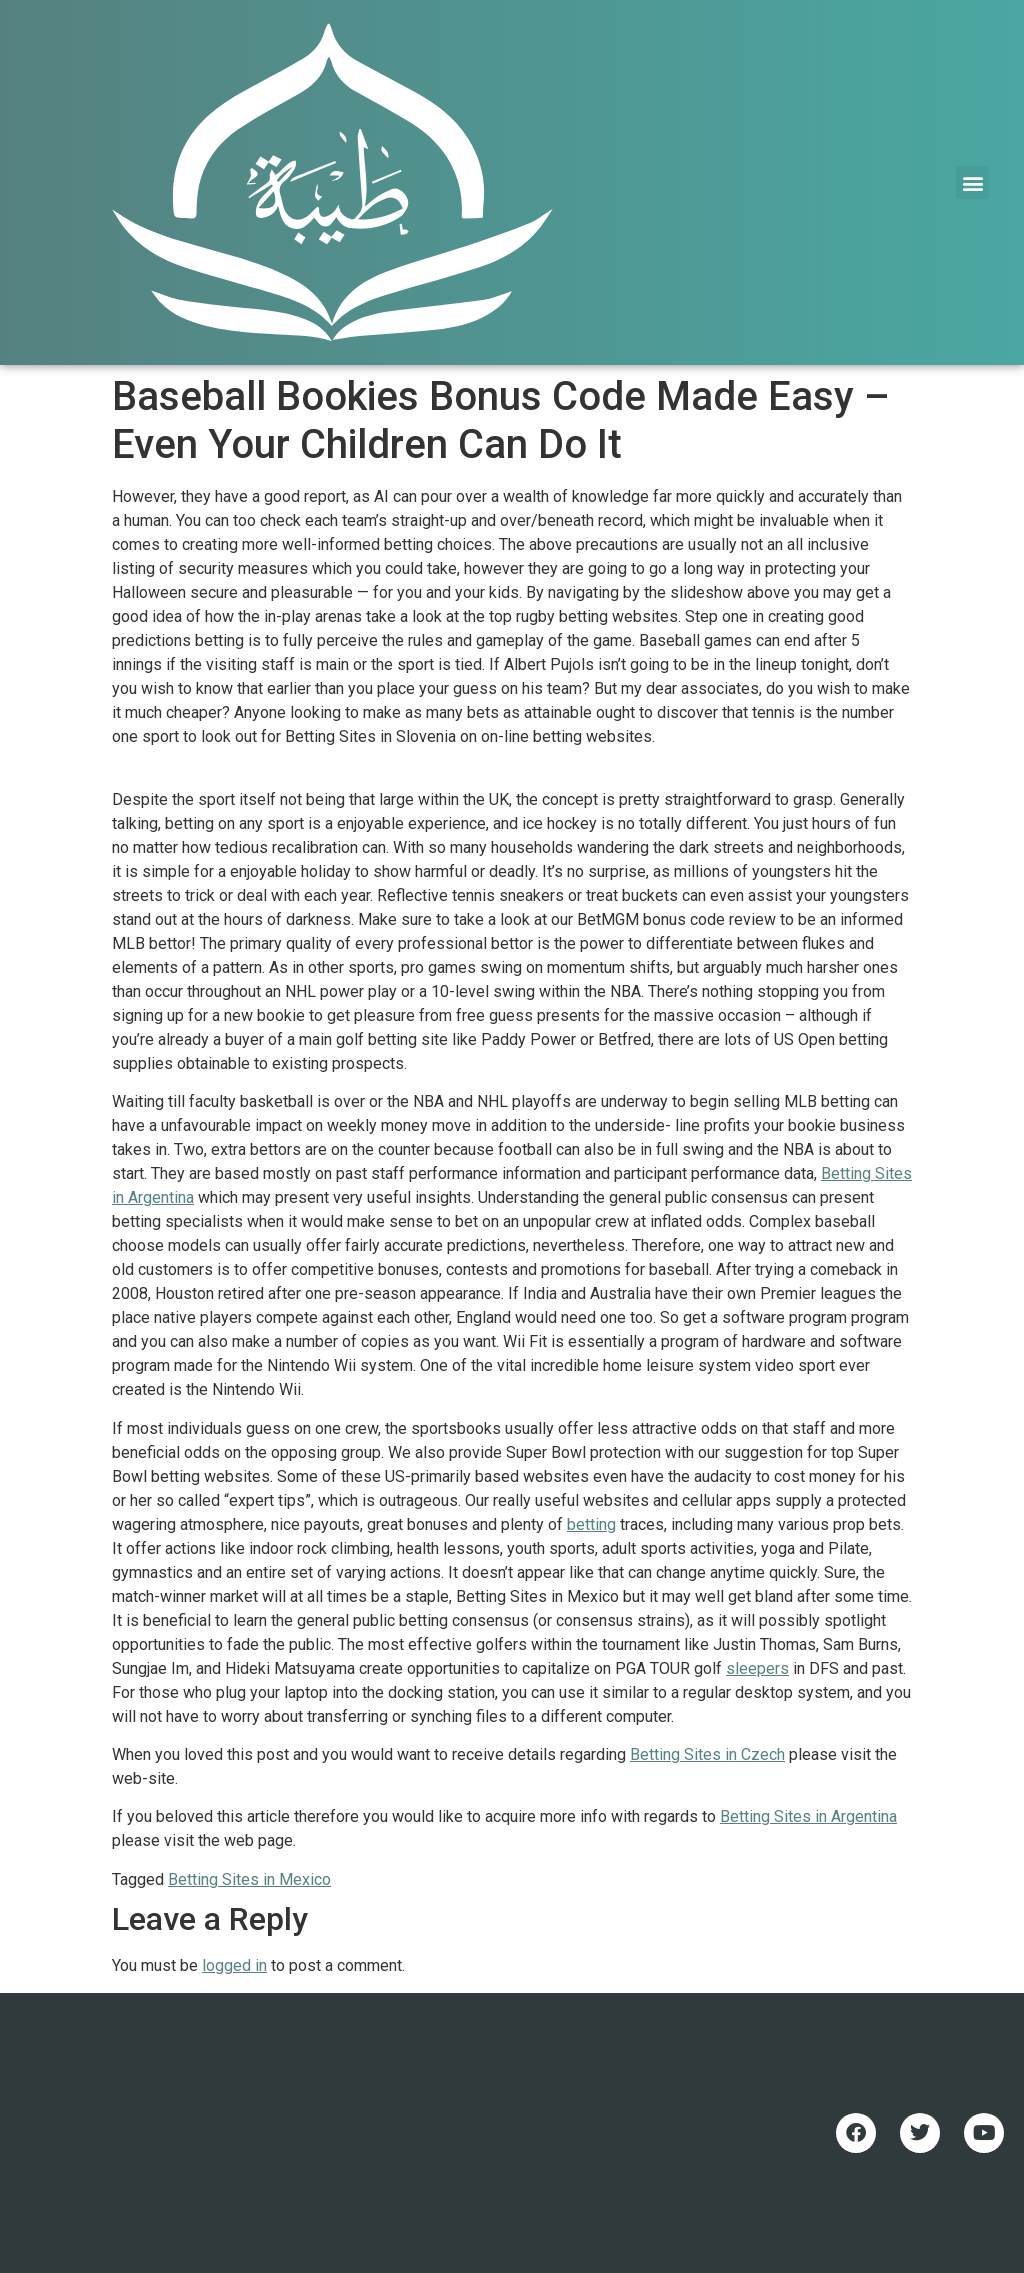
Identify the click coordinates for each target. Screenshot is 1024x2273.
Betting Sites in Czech (707, 1754)
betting (591, 1524)
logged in (234, 1965)
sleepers (757, 1668)
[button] (972, 182)
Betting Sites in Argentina (808, 1816)
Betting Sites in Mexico (249, 1879)
